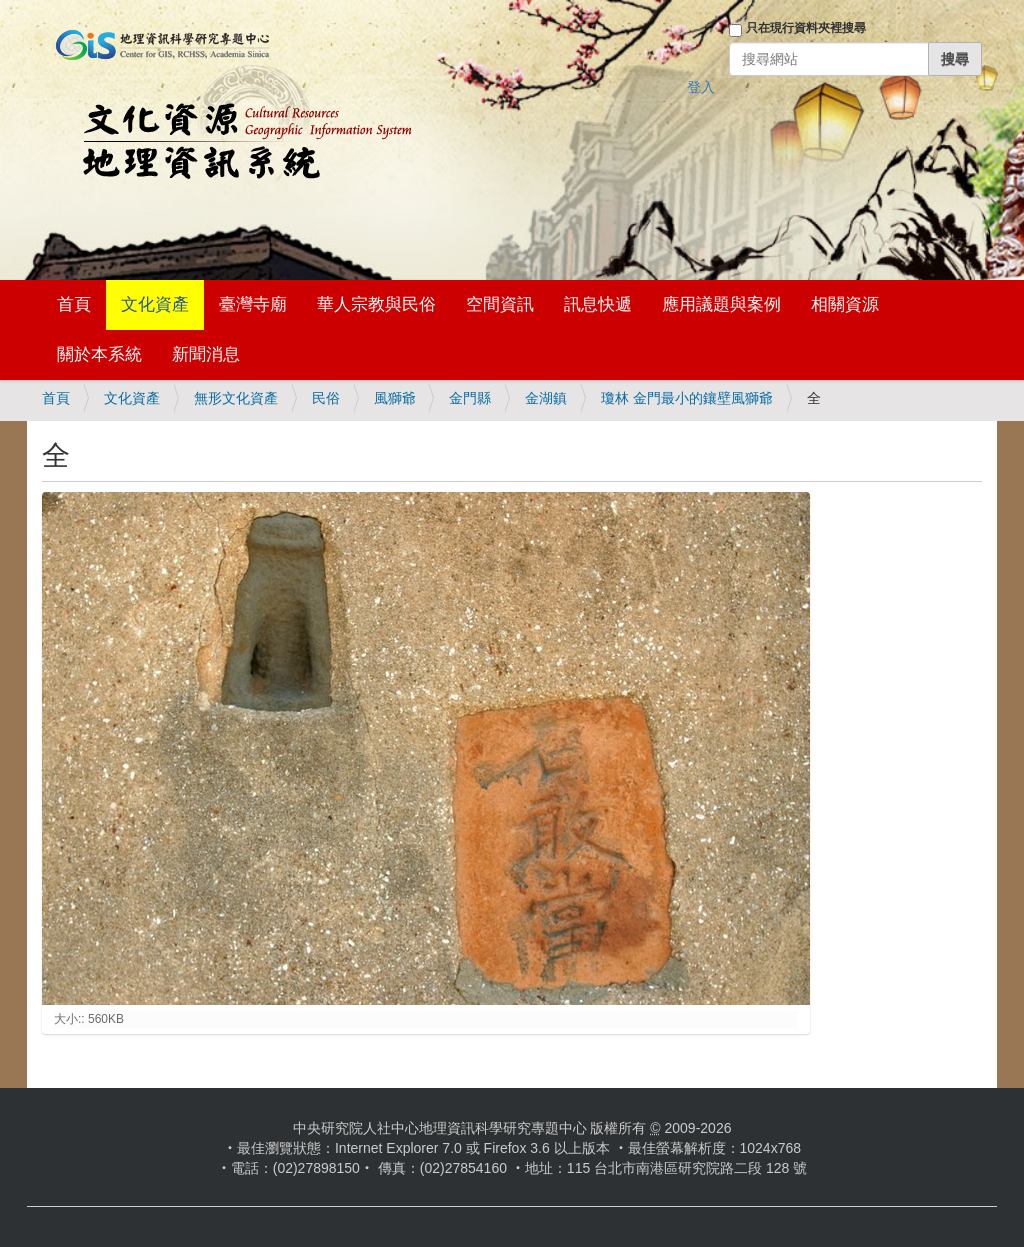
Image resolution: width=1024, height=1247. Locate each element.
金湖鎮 (546, 398)
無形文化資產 (236, 398)
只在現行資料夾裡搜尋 (806, 28)
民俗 (326, 398)
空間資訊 (500, 304)
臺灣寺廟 (253, 304)
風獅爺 (395, 398)
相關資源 (845, 304)
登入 (701, 87)
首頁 (74, 304)
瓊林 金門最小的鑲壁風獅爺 (687, 398)
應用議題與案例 (721, 304)
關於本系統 (99, 354)
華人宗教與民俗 (376, 304)
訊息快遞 (598, 304)
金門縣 (470, 398)
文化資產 (155, 304)
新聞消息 (206, 354)
